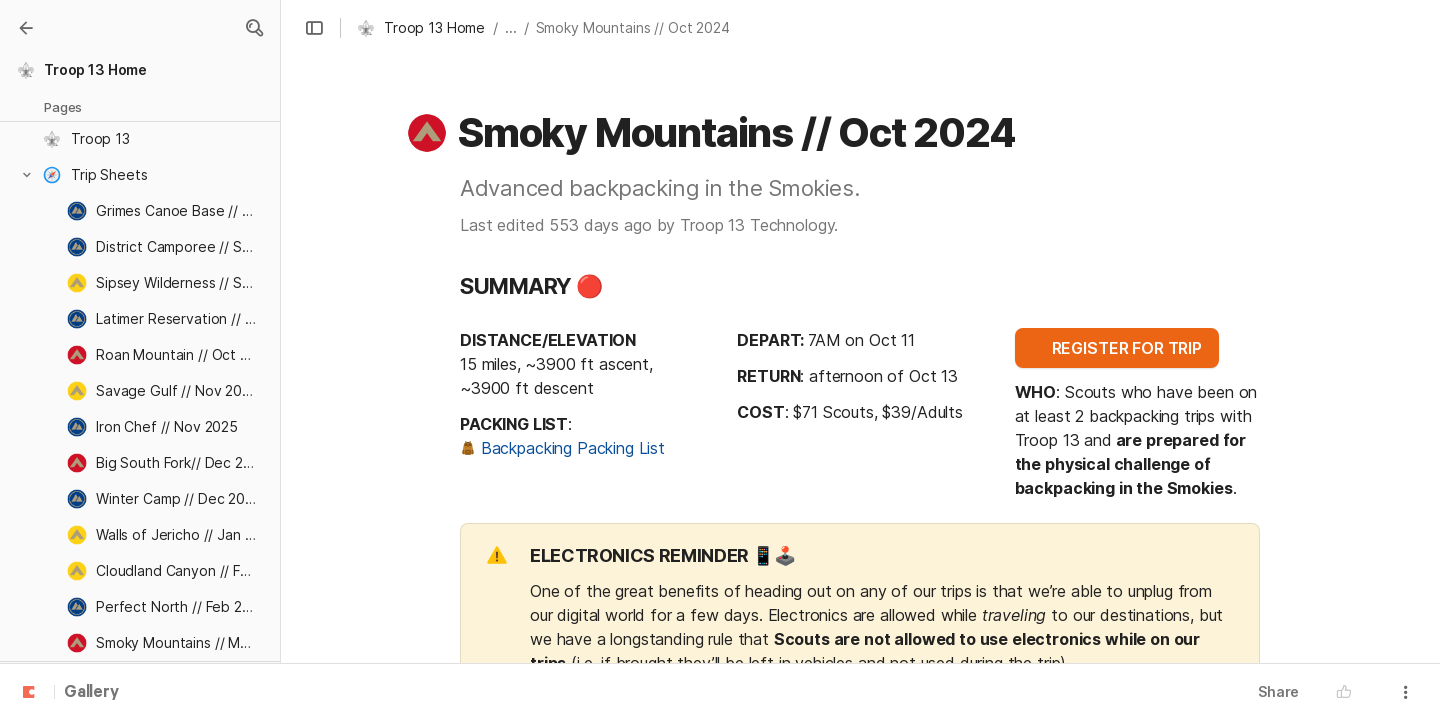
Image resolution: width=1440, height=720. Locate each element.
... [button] (511, 27)
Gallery (91, 693)
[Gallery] (26, 28)
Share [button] (1278, 691)
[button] (254, 28)
